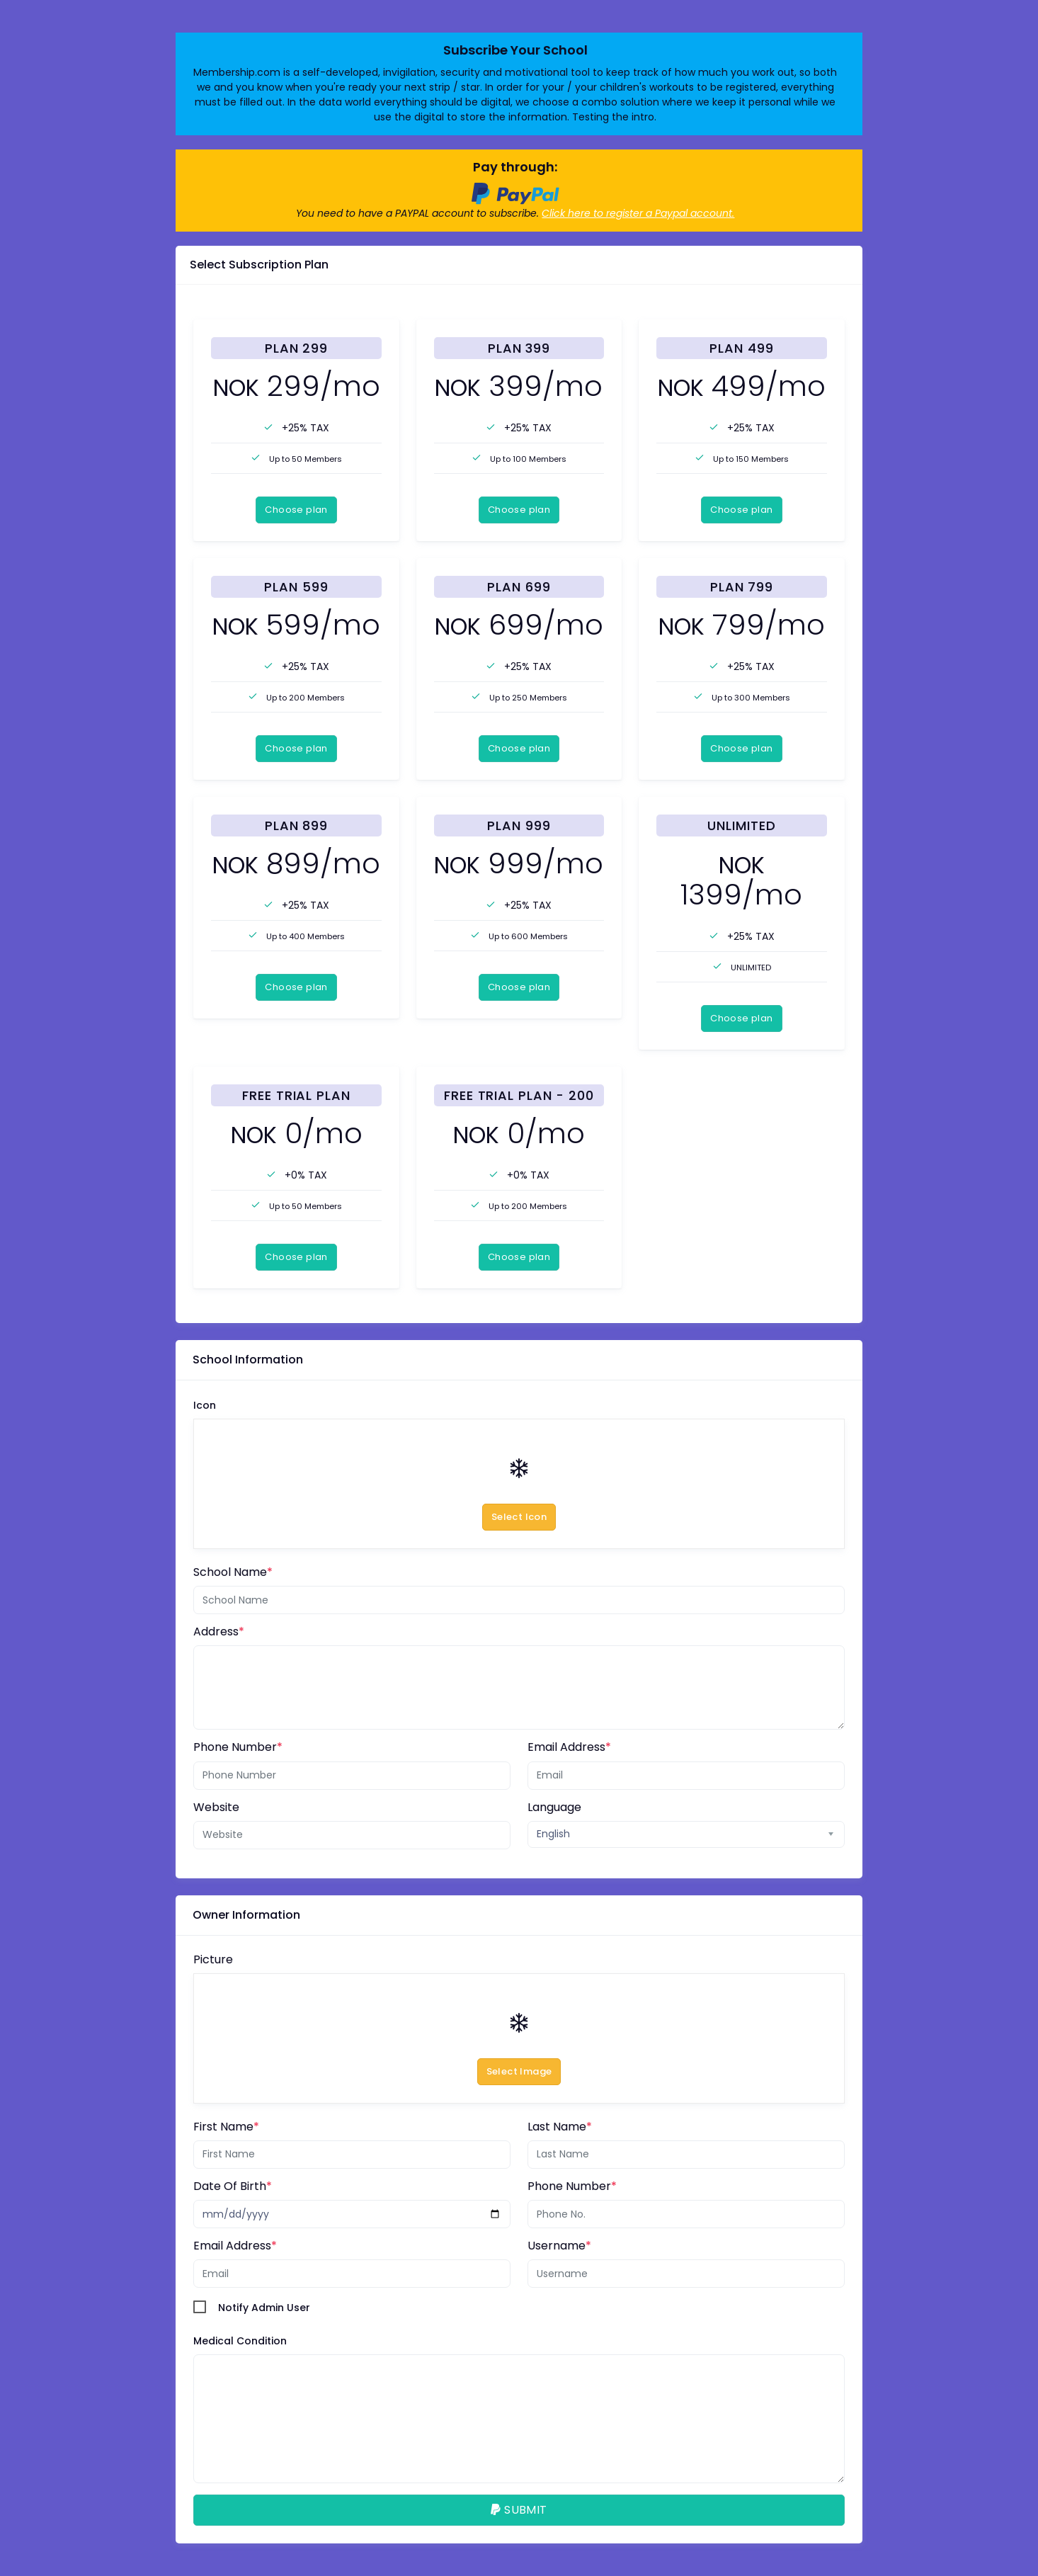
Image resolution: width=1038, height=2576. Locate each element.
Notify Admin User (264, 2307)
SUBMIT (519, 2510)
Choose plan (296, 509)
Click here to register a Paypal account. (638, 213)
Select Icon (519, 1517)
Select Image (519, 2071)
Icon (204, 1405)
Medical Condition (240, 2341)
